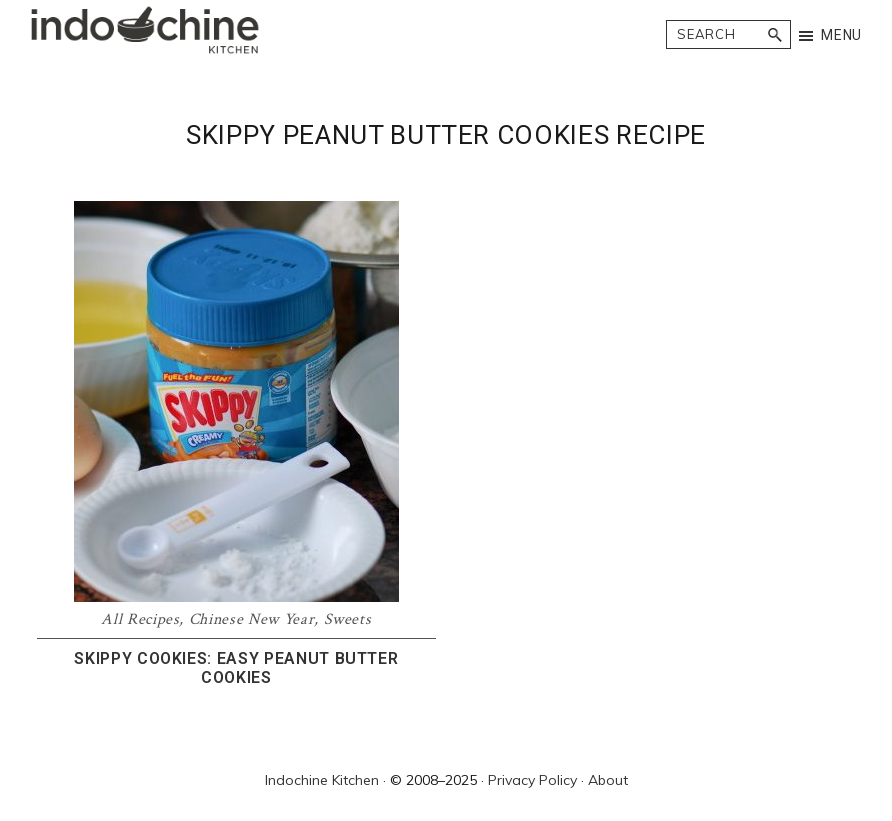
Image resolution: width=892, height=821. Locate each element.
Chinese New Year (251, 619)
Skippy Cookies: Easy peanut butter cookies (236, 668)
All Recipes (140, 619)
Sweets (348, 619)
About (608, 780)
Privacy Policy (532, 780)
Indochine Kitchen (322, 780)
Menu (841, 35)
